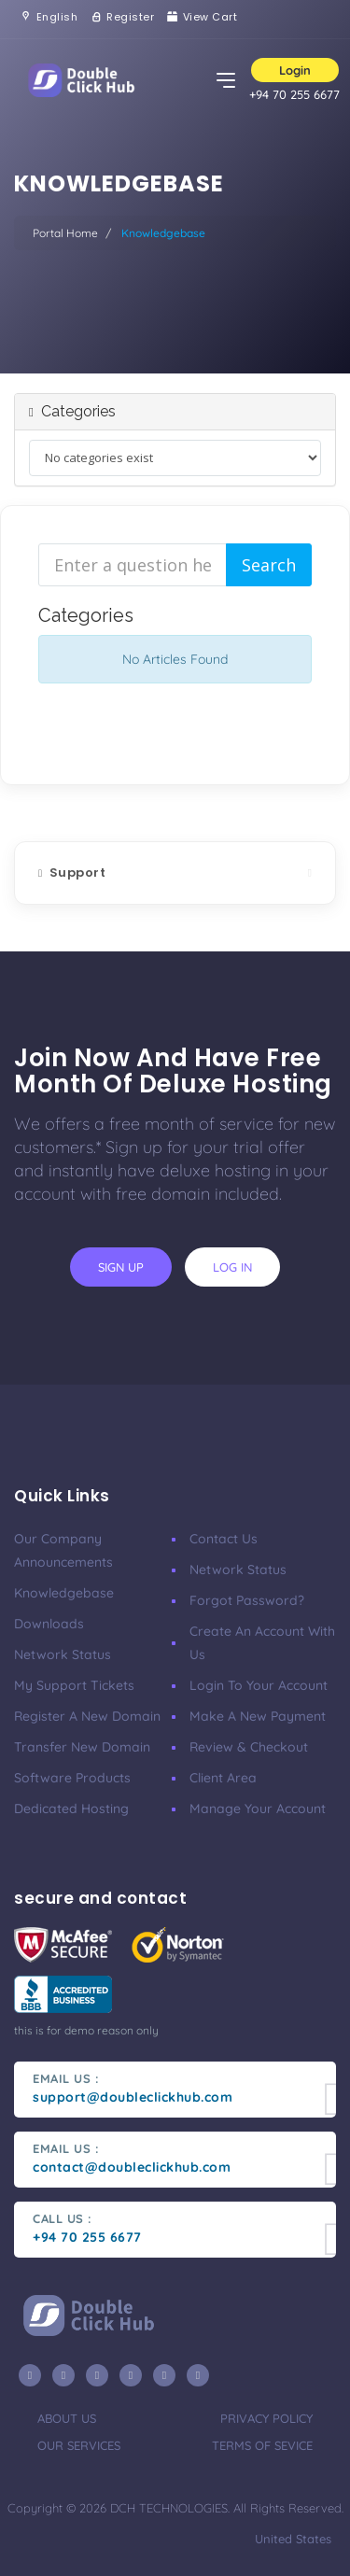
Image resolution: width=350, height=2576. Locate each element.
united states (291, 2538)
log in (232, 1267)
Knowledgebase (64, 1592)
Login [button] (295, 70)
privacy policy (266, 2418)
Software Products (72, 1777)
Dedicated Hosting (71, 1808)
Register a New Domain (87, 1716)
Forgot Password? (246, 1600)
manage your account (257, 1808)
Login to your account (258, 1685)
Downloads (49, 1623)
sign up (121, 1267)
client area (223, 1777)
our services (78, 2445)
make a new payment (257, 1716)
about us (66, 2418)
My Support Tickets (74, 1685)
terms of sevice (262, 2445)
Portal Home (65, 233)
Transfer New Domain (82, 1746)
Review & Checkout (248, 1746)
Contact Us (223, 1538)
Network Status (62, 1654)
